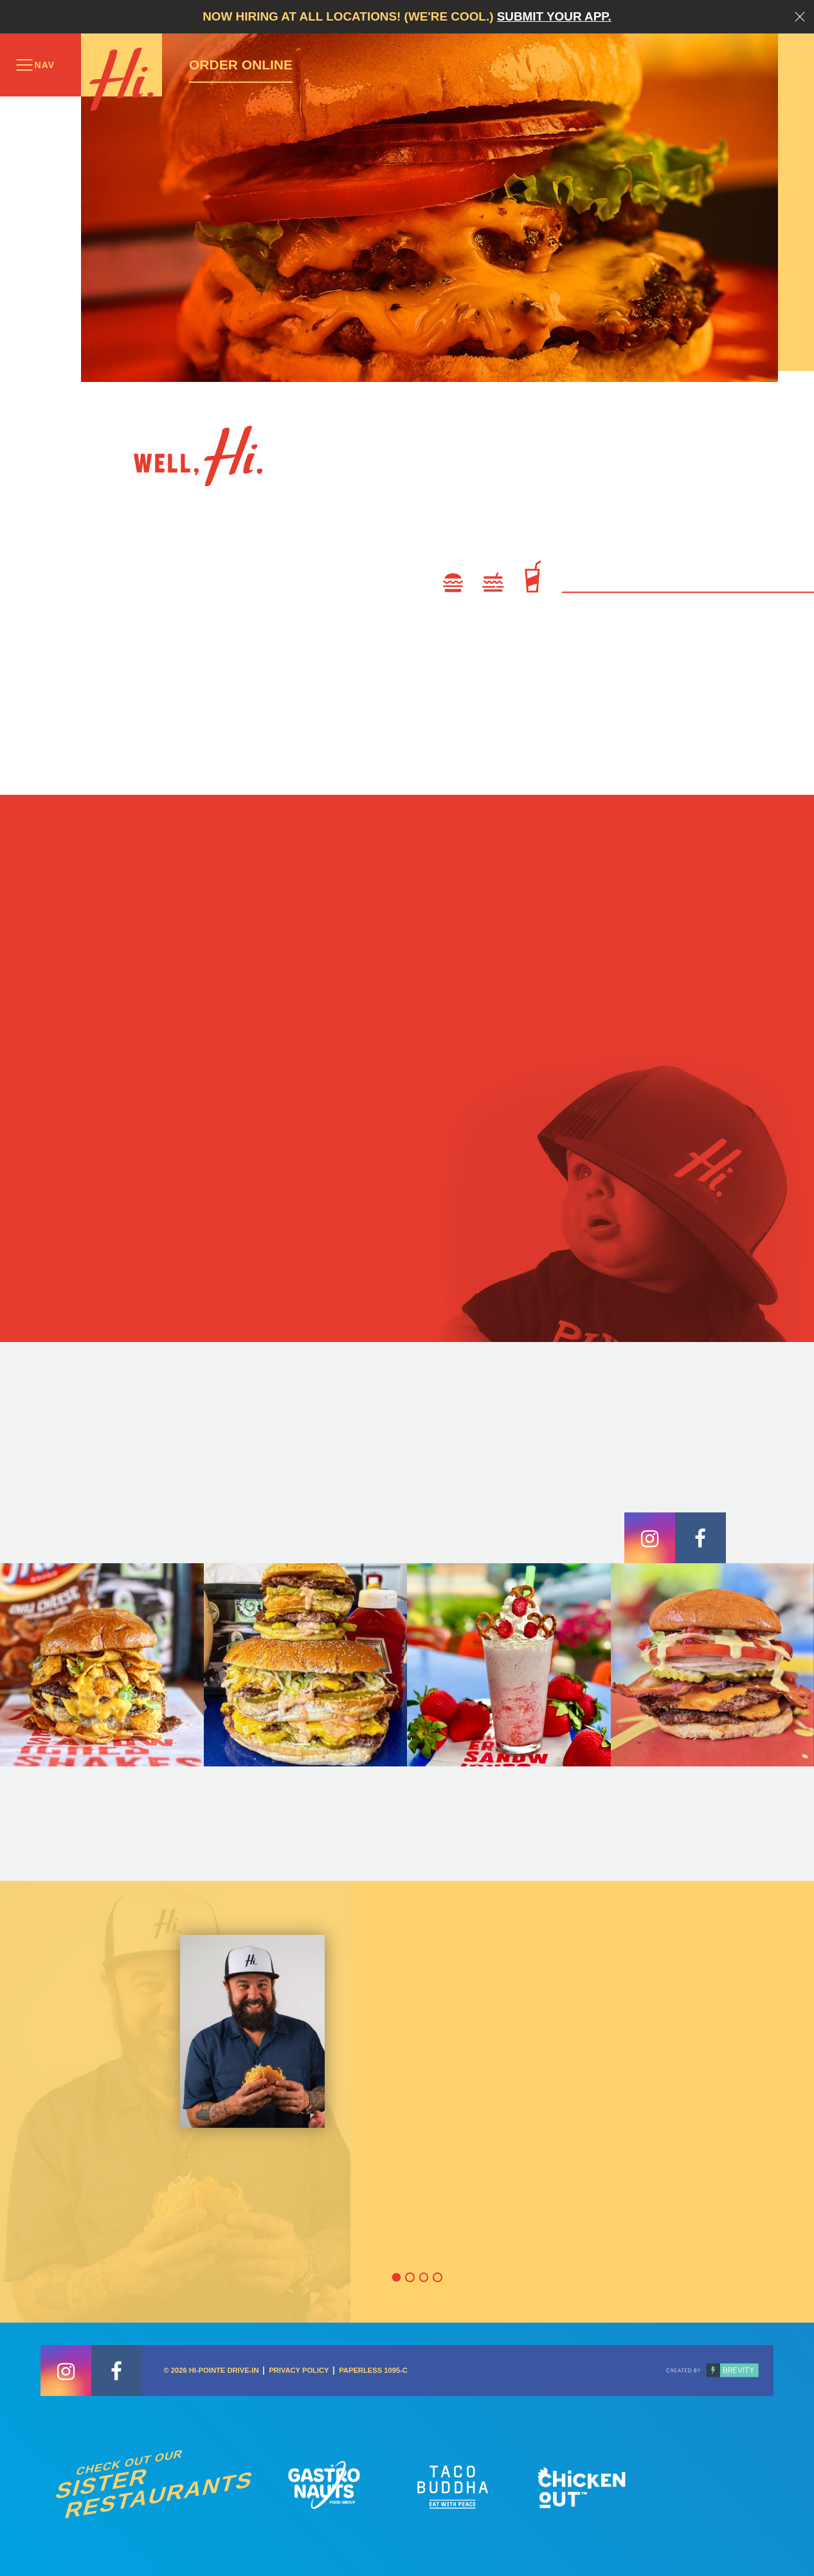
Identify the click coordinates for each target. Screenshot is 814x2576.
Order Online (241, 64)
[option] (407, 2102)
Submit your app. (554, 16)
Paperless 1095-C (373, 2370)
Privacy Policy (299, 2370)
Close (799, 16)
